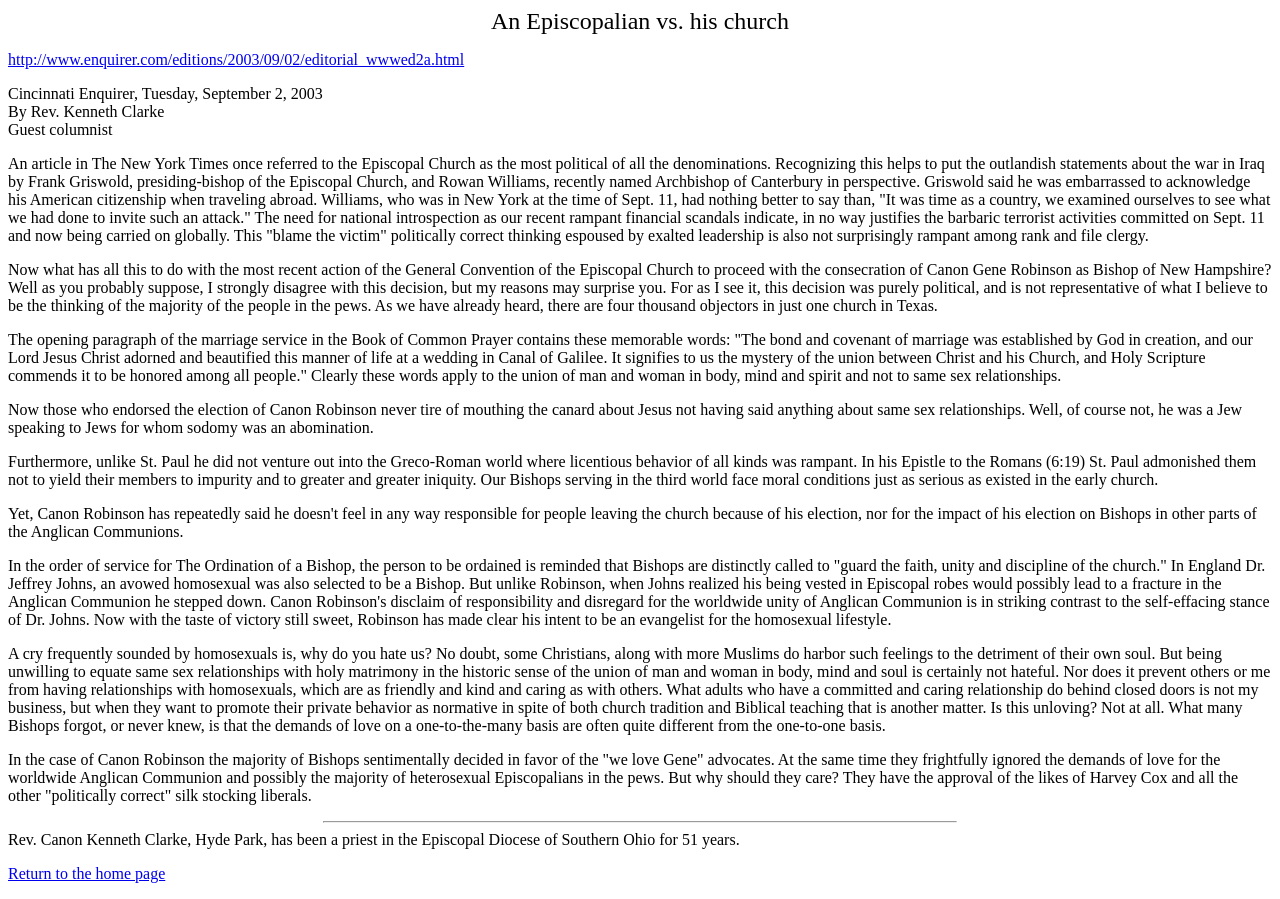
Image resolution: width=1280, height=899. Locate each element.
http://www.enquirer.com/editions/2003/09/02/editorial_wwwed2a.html (236, 59)
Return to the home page (86, 873)
